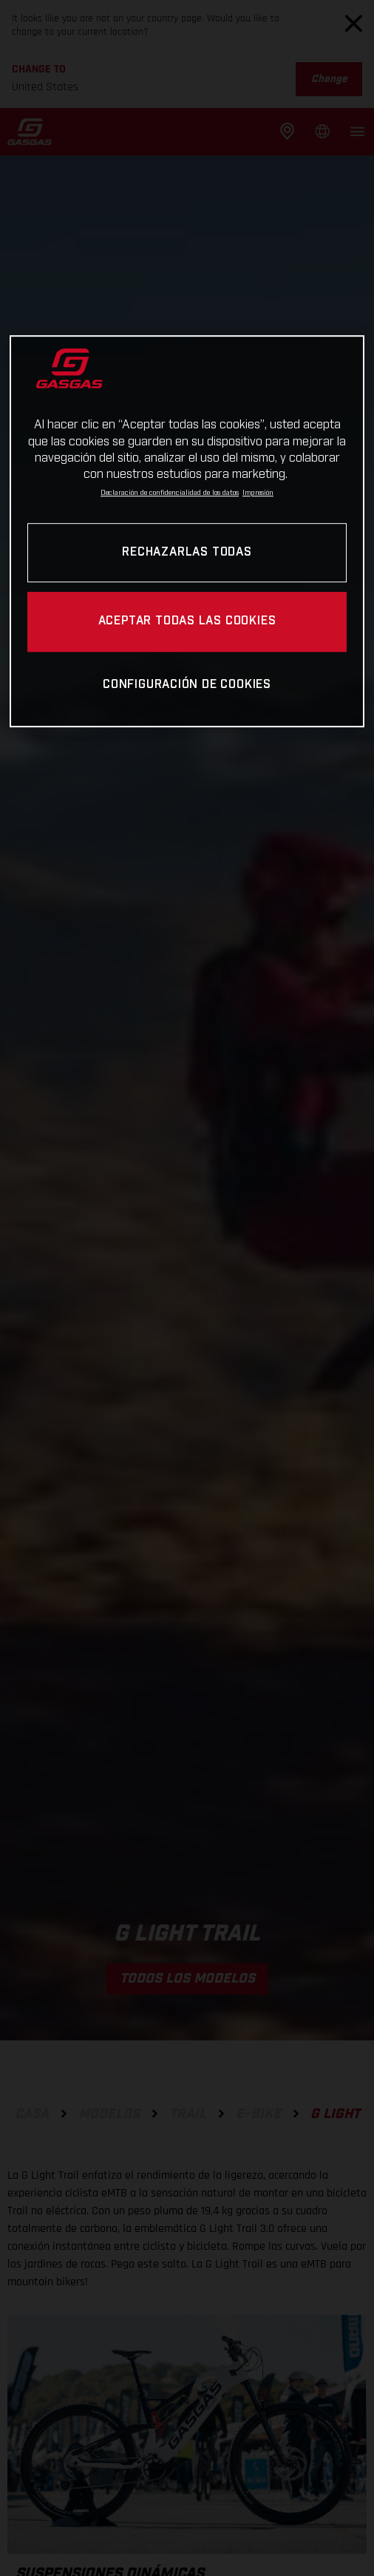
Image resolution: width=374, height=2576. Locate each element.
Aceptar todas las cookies (187, 621)
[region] (187, 530)
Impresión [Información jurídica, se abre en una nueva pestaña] (257, 492)
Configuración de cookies (187, 685)
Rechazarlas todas (186, 552)
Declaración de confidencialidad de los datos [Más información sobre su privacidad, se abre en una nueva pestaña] (170, 492)
